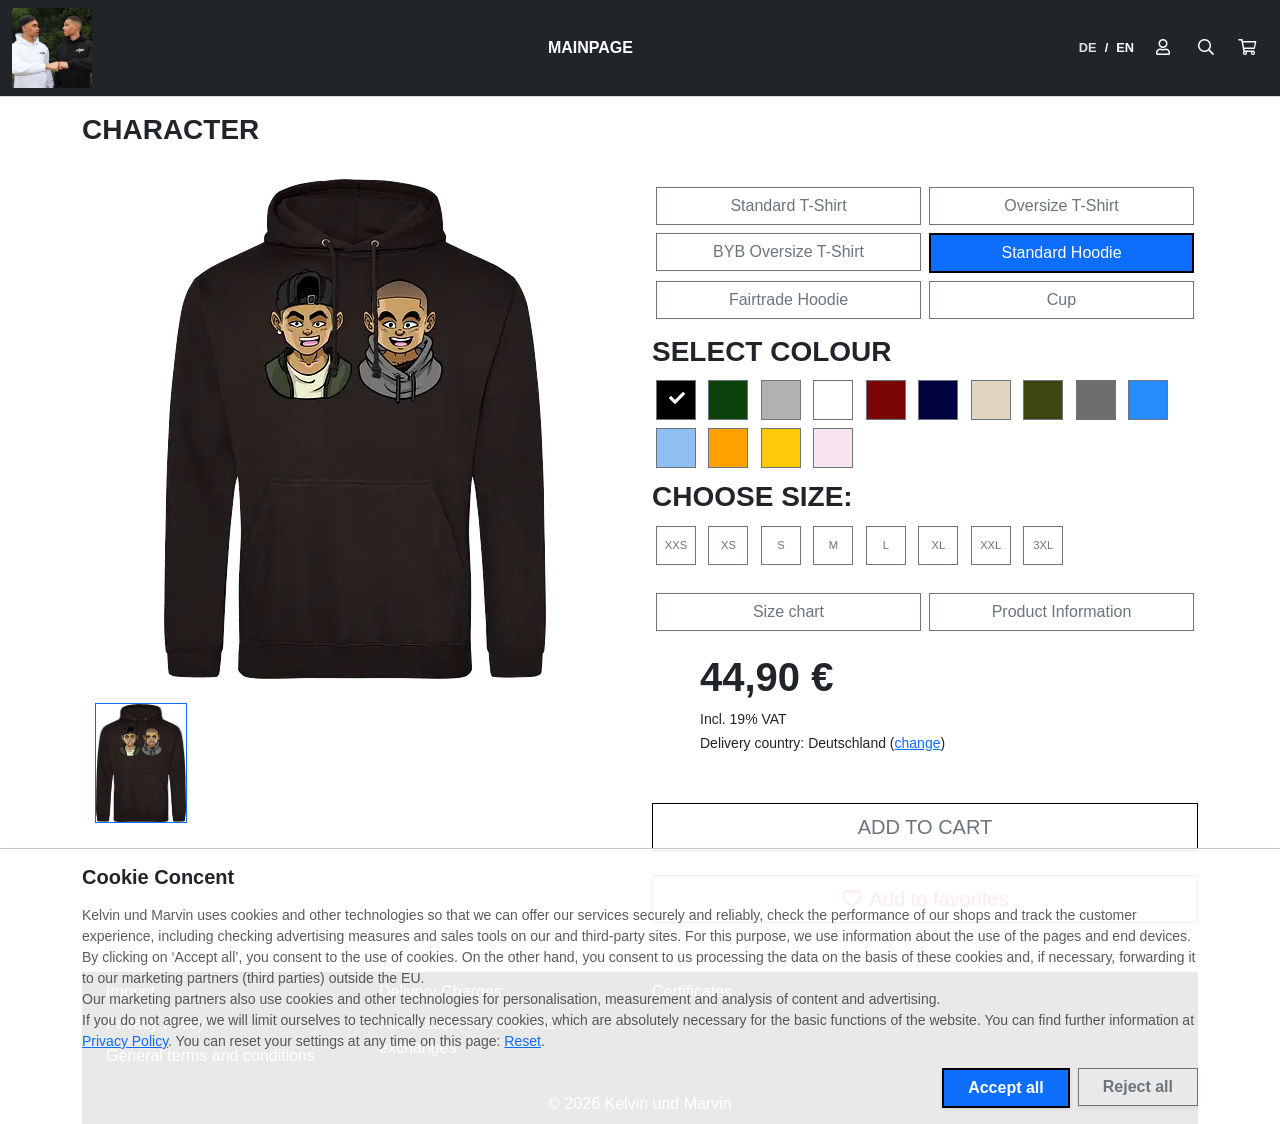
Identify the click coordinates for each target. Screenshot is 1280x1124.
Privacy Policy (125, 1041)
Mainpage (590, 47)
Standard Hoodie (1061, 252)
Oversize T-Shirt (1061, 205)
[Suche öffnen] (1206, 48)
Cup (1061, 299)
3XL (1043, 545)
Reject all (1138, 1086)
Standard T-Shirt (788, 205)
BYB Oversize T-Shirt (788, 251)
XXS (676, 545)
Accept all (1006, 1087)
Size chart (788, 611)
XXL (990, 545)
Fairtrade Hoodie (788, 299)
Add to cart (925, 827)
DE (1088, 47)
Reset (522, 1041)
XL (938, 545)
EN (1125, 47)
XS (728, 545)
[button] (1247, 48)
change (918, 743)
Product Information (1062, 611)
